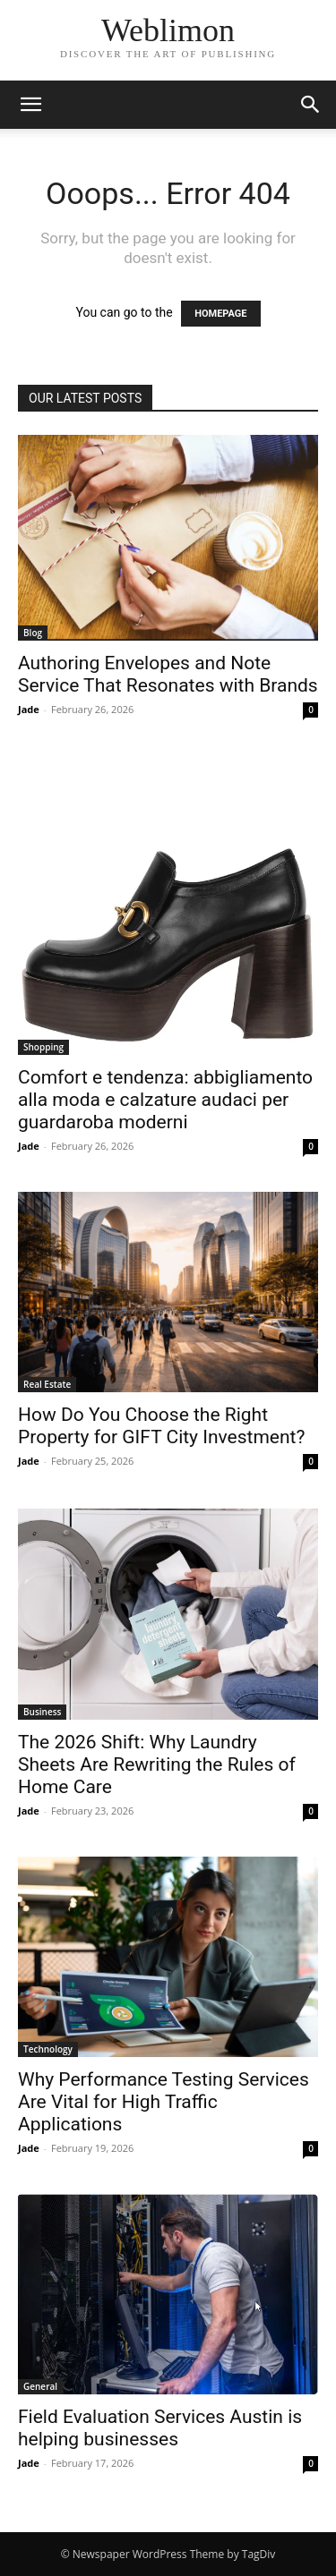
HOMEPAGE (220, 313)
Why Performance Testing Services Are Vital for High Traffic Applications (163, 2102)
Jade (28, 709)
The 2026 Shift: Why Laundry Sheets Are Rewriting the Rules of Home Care (157, 1764)
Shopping (43, 1047)
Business (42, 1711)
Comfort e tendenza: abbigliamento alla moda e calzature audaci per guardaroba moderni (165, 1100)
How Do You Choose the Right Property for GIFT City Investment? (161, 1426)
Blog (32, 632)
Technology (48, 2049)
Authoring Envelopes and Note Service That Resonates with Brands (168, 674)
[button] (30, 105)
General (40, 2386)
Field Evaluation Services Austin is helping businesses (160, 2428)
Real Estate (47, 1384)
